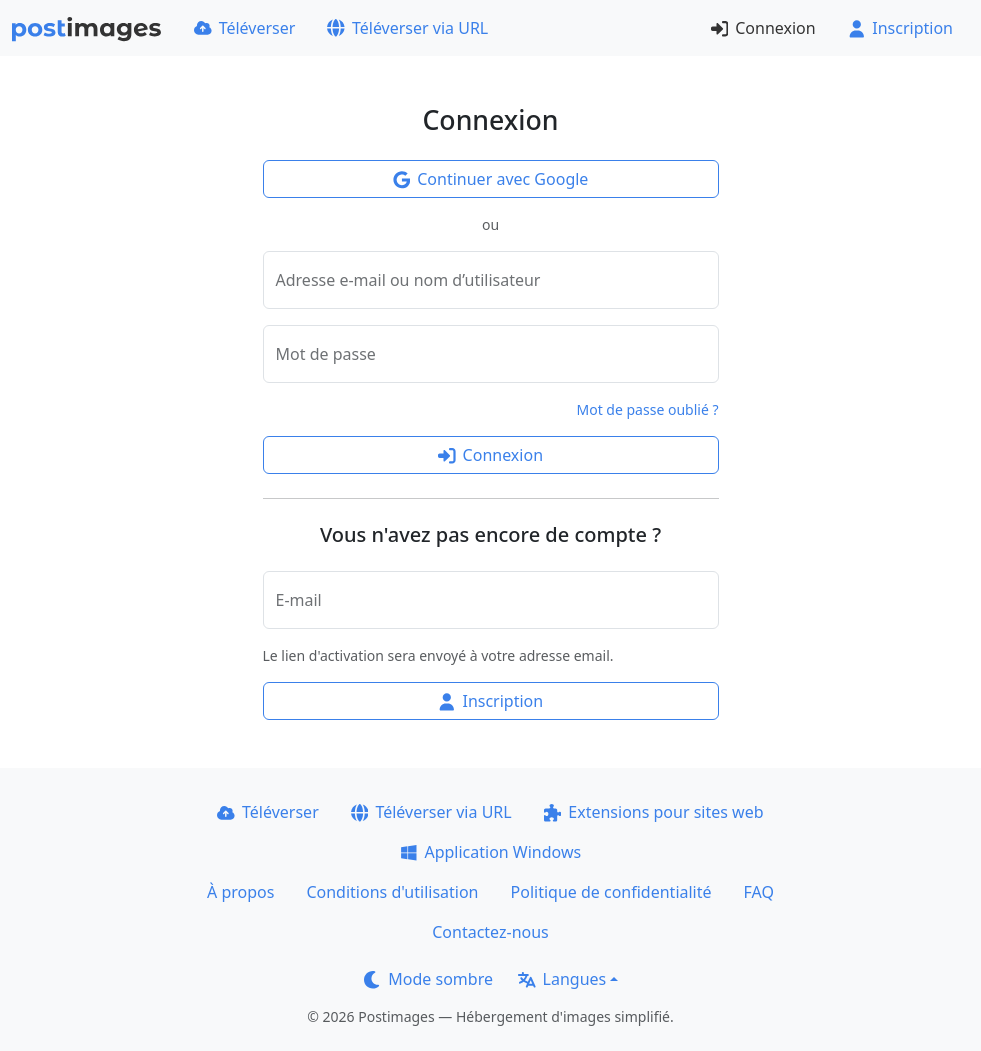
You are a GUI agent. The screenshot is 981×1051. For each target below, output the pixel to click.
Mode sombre (428, 979)
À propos (240, 892)
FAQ (759, 892)
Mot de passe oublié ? (648, 409)
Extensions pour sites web (654, 812)
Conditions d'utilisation (392, 892)
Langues (562, 979)
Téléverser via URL (407, 28)
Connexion (763, 28)
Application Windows (490, 852)
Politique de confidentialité (611, 892)
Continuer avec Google (491, 179)
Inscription (900, 28)
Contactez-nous (490, 932)
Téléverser (244, 28)
